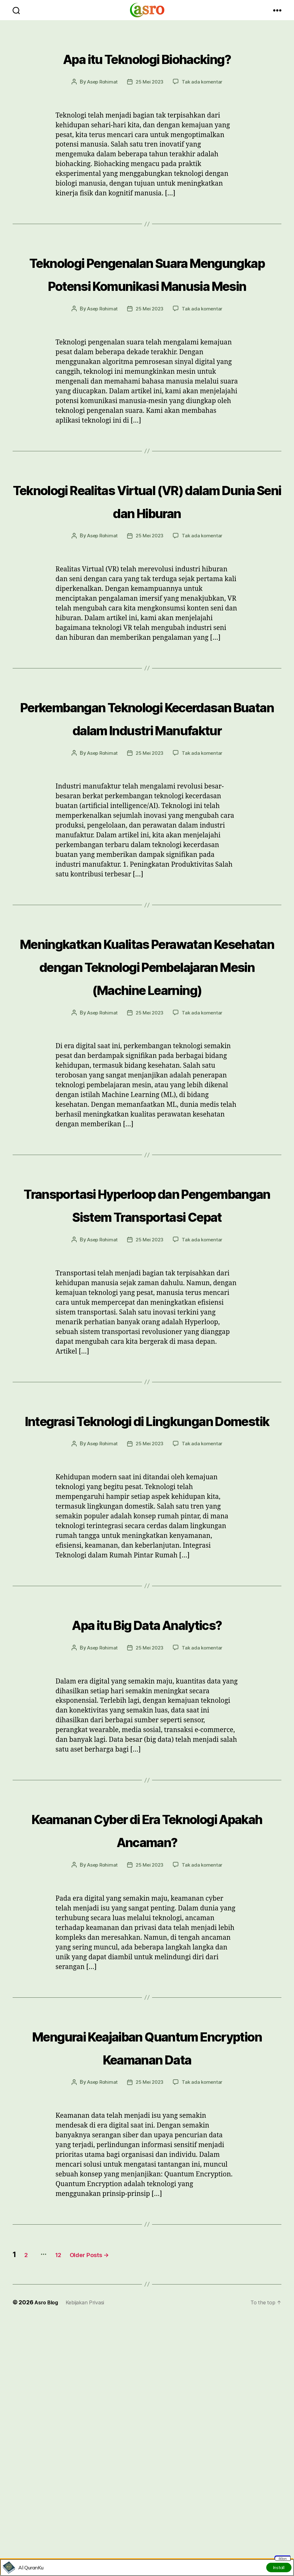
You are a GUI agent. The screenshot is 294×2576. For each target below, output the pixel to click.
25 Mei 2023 (150, 104)
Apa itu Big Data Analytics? (147, 1805)
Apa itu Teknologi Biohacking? (147, 68)
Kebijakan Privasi (89, 2530)
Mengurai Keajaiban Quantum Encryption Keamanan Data (147, 2262)
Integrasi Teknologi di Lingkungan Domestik (146, 1589)
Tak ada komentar (204, 104)
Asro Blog (47, 2530)
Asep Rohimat (101, 104)
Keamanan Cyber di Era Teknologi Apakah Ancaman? (146, 2022)
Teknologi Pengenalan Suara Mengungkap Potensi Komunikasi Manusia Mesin (147, 306)
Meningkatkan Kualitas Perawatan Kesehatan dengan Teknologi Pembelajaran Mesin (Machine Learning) (147, 1078)
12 (69, 2481)
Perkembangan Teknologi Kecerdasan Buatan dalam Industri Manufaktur (147, 796)
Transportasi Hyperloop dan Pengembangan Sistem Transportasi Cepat (147, 1351)
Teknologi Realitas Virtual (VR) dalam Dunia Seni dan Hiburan (147, 556)
